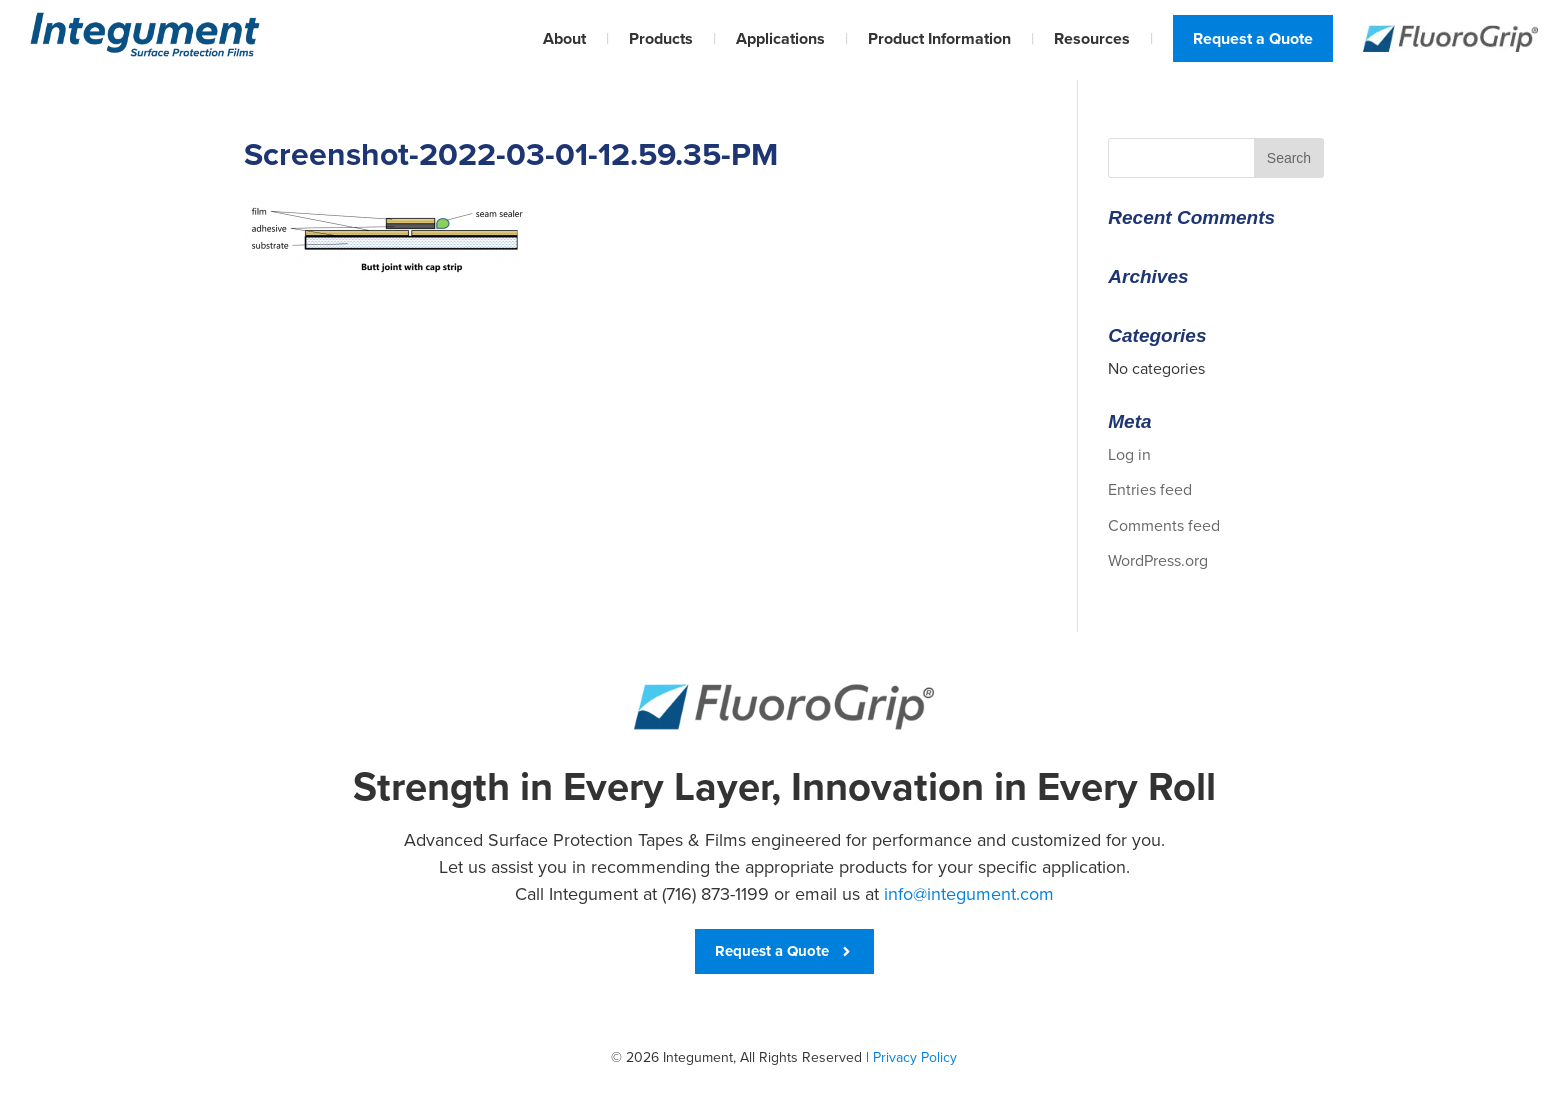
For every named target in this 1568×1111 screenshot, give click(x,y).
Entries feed (1150, 489)
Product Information (939, 38)
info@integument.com (969, 894)
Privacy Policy (915, 1057)
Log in (1129, 454)
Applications (780, 38)
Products (661, 38)
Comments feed (1164, 525)
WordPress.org (1158, 560)
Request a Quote (1253, 38)
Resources (1092, 38)
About (564, 38)
